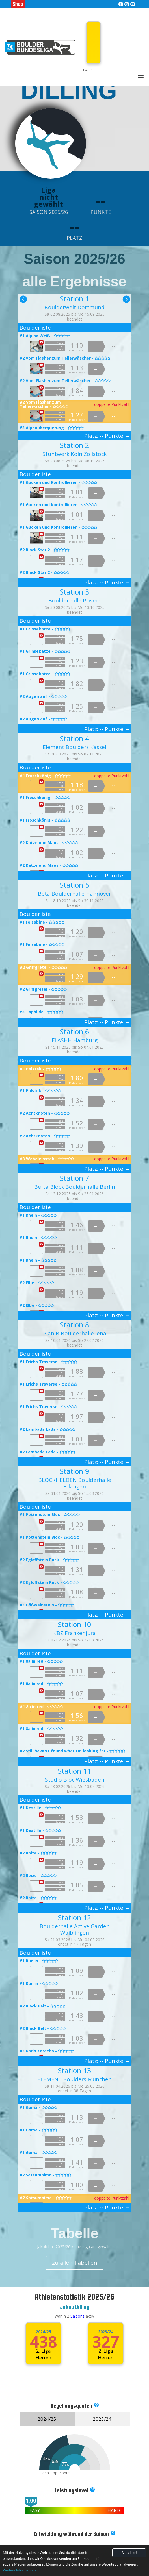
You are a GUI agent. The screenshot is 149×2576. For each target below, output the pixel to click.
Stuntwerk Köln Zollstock (74, 454)
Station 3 (74, 591)
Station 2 (74, 445)
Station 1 (74, 298)
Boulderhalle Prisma (74, 600)
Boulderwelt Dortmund (74, 307)
